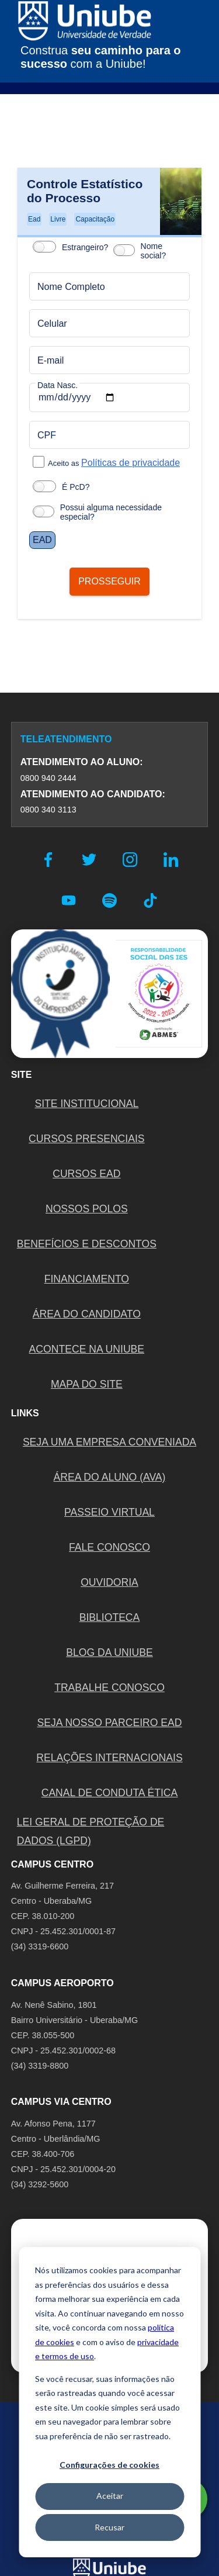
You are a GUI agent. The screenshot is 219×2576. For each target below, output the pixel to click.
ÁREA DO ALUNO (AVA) (110, 1477)
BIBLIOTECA (109, 1617)
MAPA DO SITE (87, 1384)
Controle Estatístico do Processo (84, 191)
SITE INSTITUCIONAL (86, 1103)
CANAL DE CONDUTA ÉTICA (109, 1793)
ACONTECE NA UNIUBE (86, 1349)
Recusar (109, 2527)
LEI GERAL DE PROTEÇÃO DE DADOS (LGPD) (91, 1831)
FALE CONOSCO (109, 1547)
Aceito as (114, 463)
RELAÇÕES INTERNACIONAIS (109, 1758)
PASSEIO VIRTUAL (109, 1512)
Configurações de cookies (109, 2465)
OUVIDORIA (109, 1582)
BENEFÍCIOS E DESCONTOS (87, 1244)
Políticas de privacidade (130, 463)
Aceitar (109, 2496)
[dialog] (109, 2402)
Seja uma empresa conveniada (109, 1442)
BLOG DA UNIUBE (109, 1652)
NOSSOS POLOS (87, 1209)
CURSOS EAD (86, 1174)
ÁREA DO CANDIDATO (87, 1314)
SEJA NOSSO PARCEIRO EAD (109, 1722)
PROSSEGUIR (109, 581)
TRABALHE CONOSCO (109, 1687)
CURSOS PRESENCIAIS (86, 1138)
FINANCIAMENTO (86, 1279)
